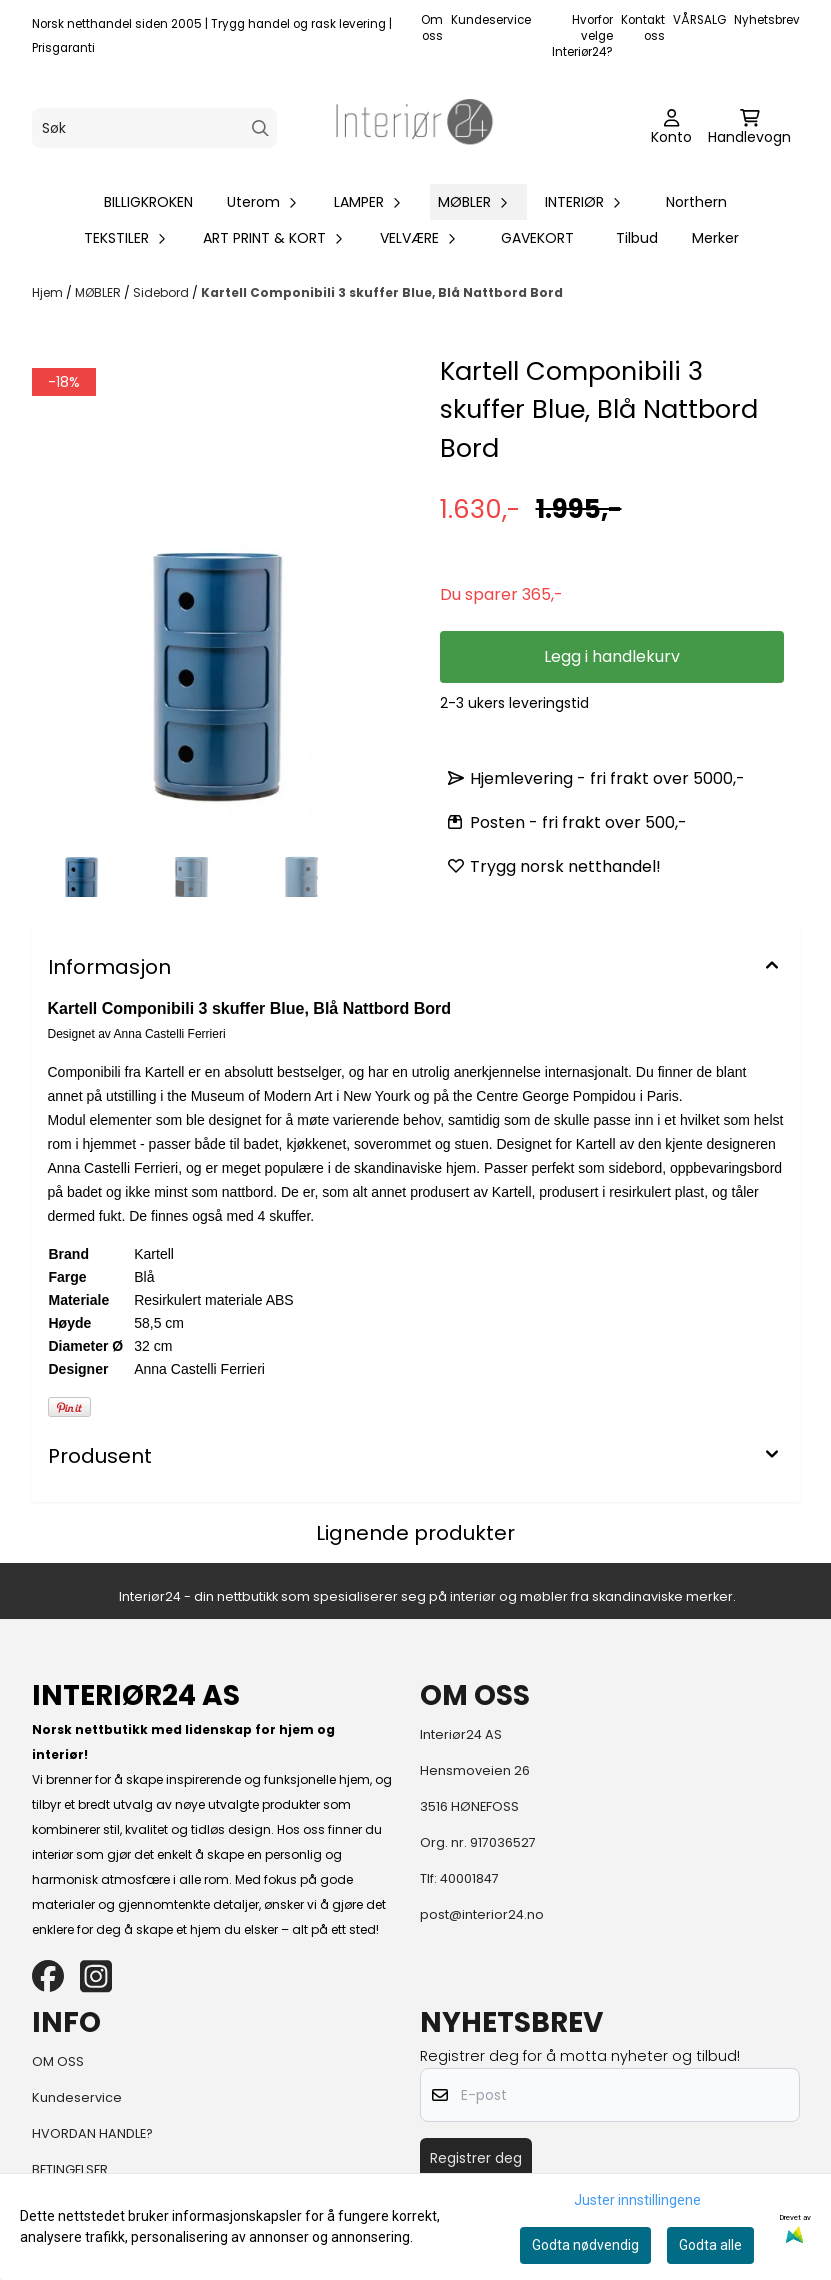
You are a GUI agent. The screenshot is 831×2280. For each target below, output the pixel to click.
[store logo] (415, 128)
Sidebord (162, 292)
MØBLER (99, 292)
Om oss (432, 28)
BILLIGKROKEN (148, 202)
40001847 (469, 1878)
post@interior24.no (482, 1914)
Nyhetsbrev (767, 20)
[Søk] (154, 128)
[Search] (260, 128)
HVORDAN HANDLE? (92, 2133)
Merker (715, 238)
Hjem (49, 292)
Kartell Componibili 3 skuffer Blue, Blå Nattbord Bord (382, 292)
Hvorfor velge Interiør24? (582, 36)
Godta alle (710, 2245)
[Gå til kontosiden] (671, 128)
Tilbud (637, 238)
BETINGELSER (70, 2169)
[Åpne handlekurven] (749, 128)
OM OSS (58, 2061)
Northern (696, 202)
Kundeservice (491, 20)
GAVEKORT (537, 238)
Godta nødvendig (585, 2245)
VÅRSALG (699, 20)
